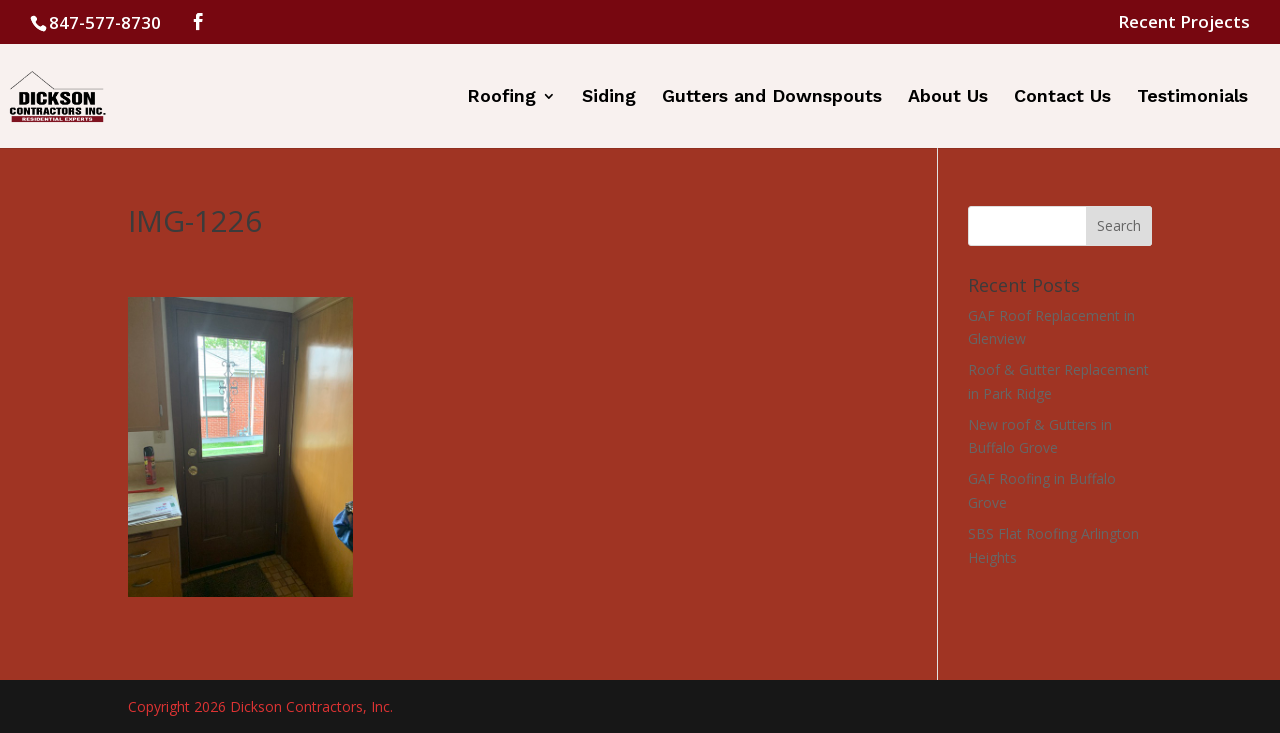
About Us (948, 97)
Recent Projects (1184, 23)
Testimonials (1192, 97)
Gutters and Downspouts (772, 97)
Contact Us (1062, 97)
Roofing (501, 97)
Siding (609, 97)
